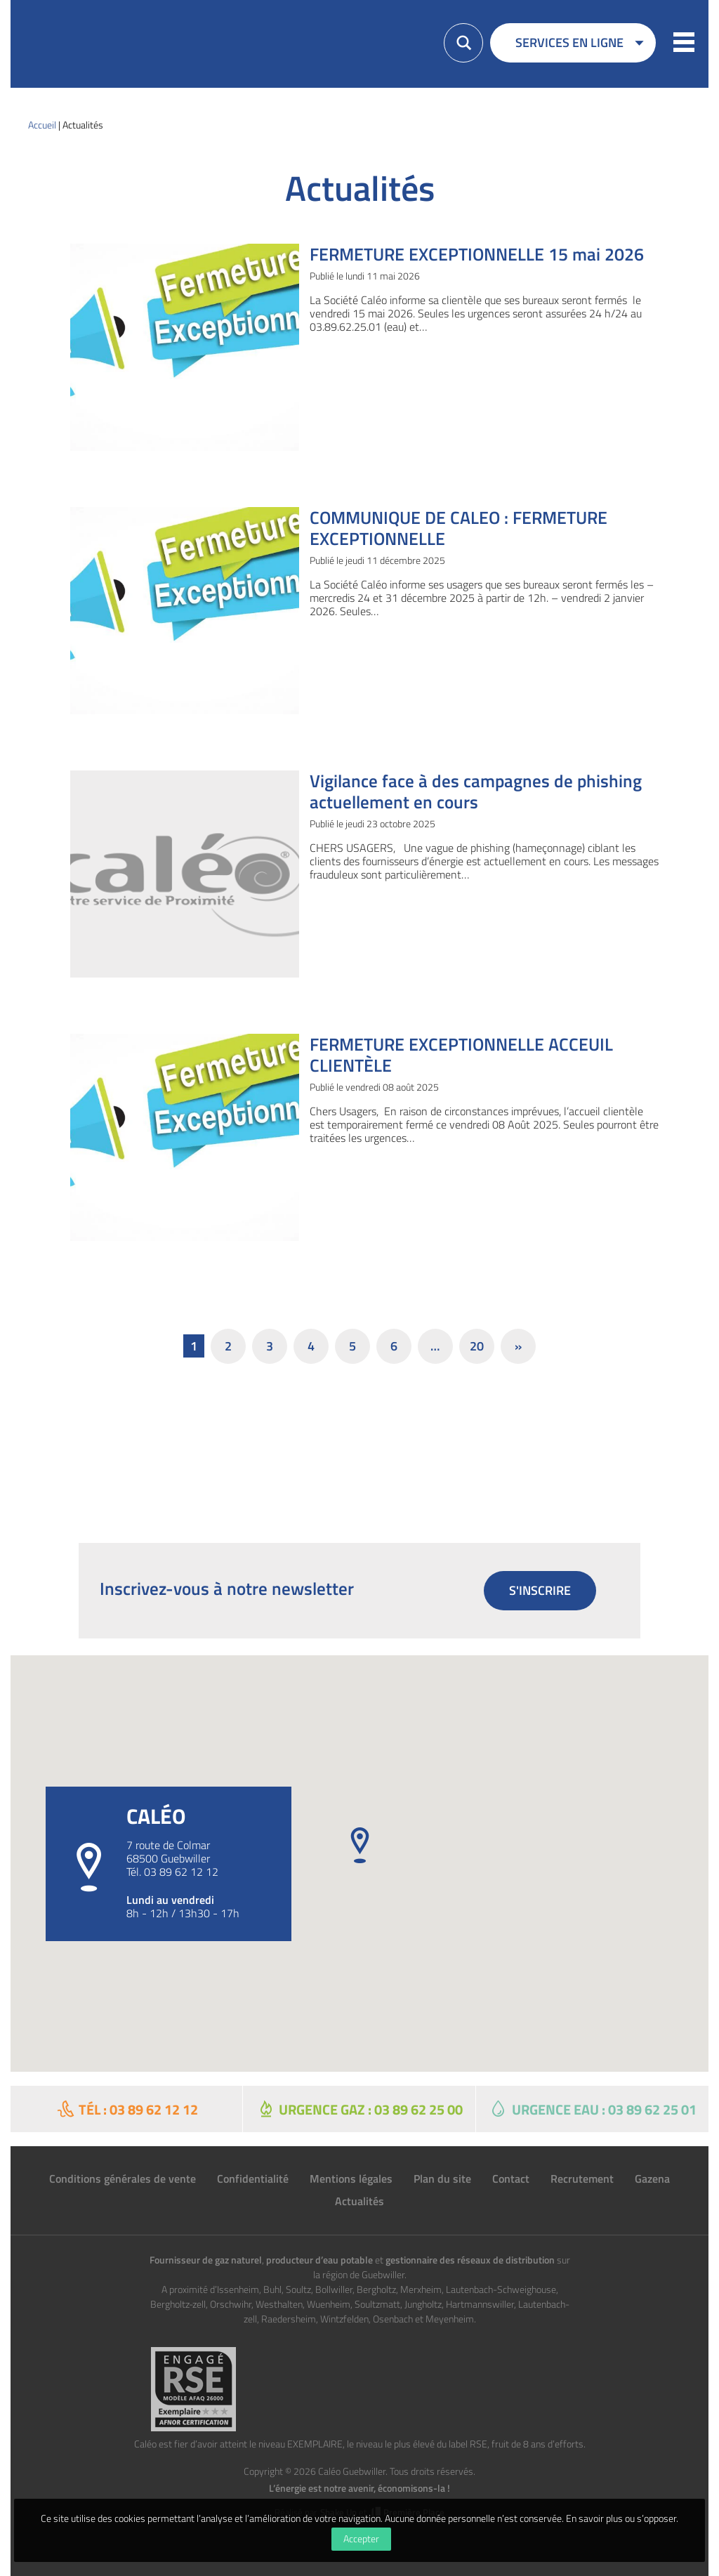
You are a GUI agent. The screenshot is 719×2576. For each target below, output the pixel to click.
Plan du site (442, 2178)
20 (477, 1345)
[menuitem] (573, 48)
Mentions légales (351, 2178)
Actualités (359, 2201)
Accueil (42, 124)
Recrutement (582, 2178)
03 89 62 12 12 (181, 1871)
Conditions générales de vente (122, 2178)
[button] (684, 43)
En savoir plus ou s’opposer (621, 2518)
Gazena (652, 2178)
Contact (510, 2178)
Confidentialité (253, 2178)
